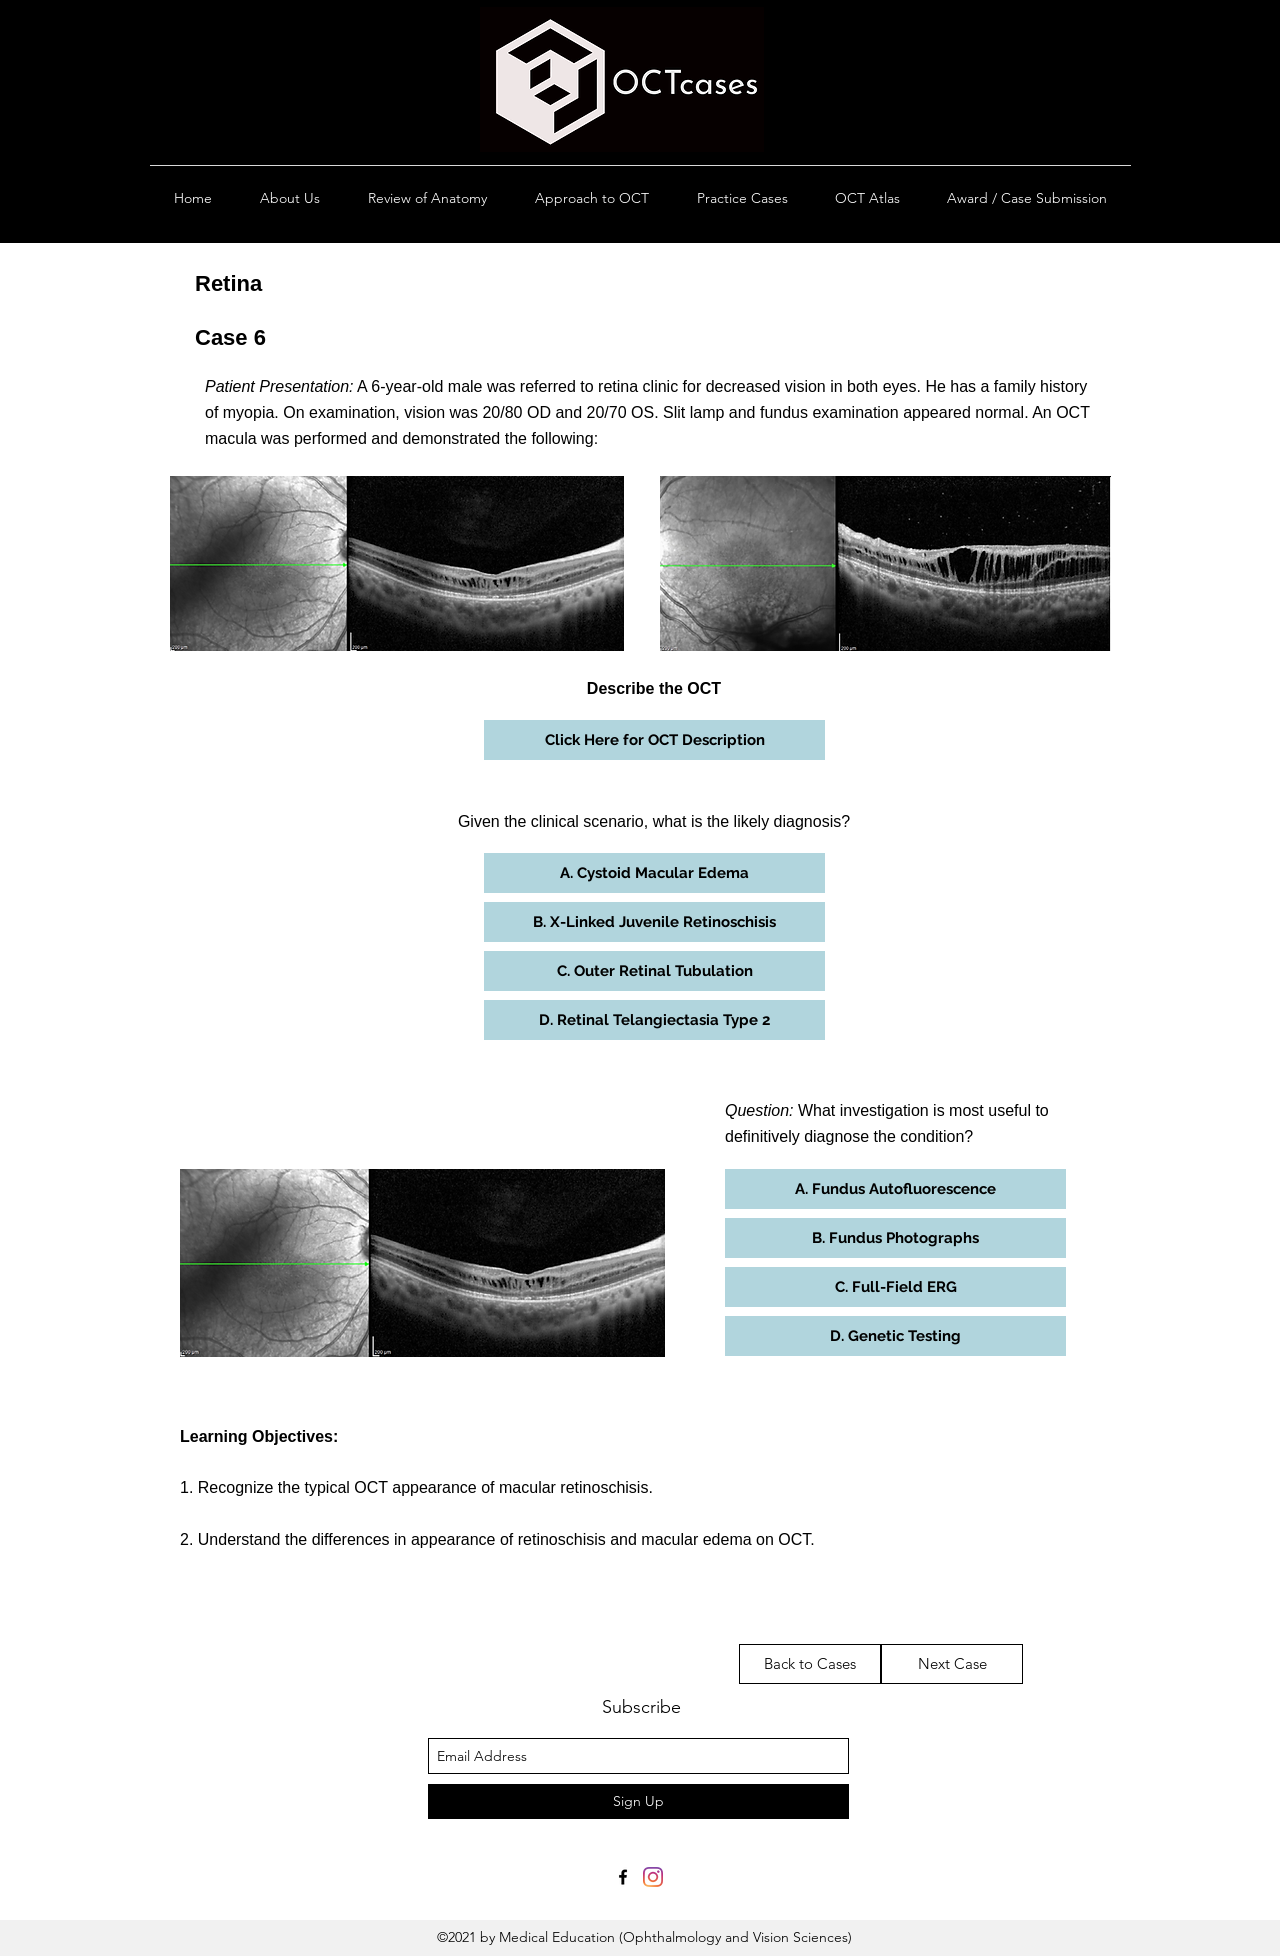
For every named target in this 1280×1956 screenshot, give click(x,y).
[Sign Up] (638, 1801)
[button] (654, 740)
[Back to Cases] (810, 1664)
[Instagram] (653, 1877)
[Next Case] (952, 1664)
